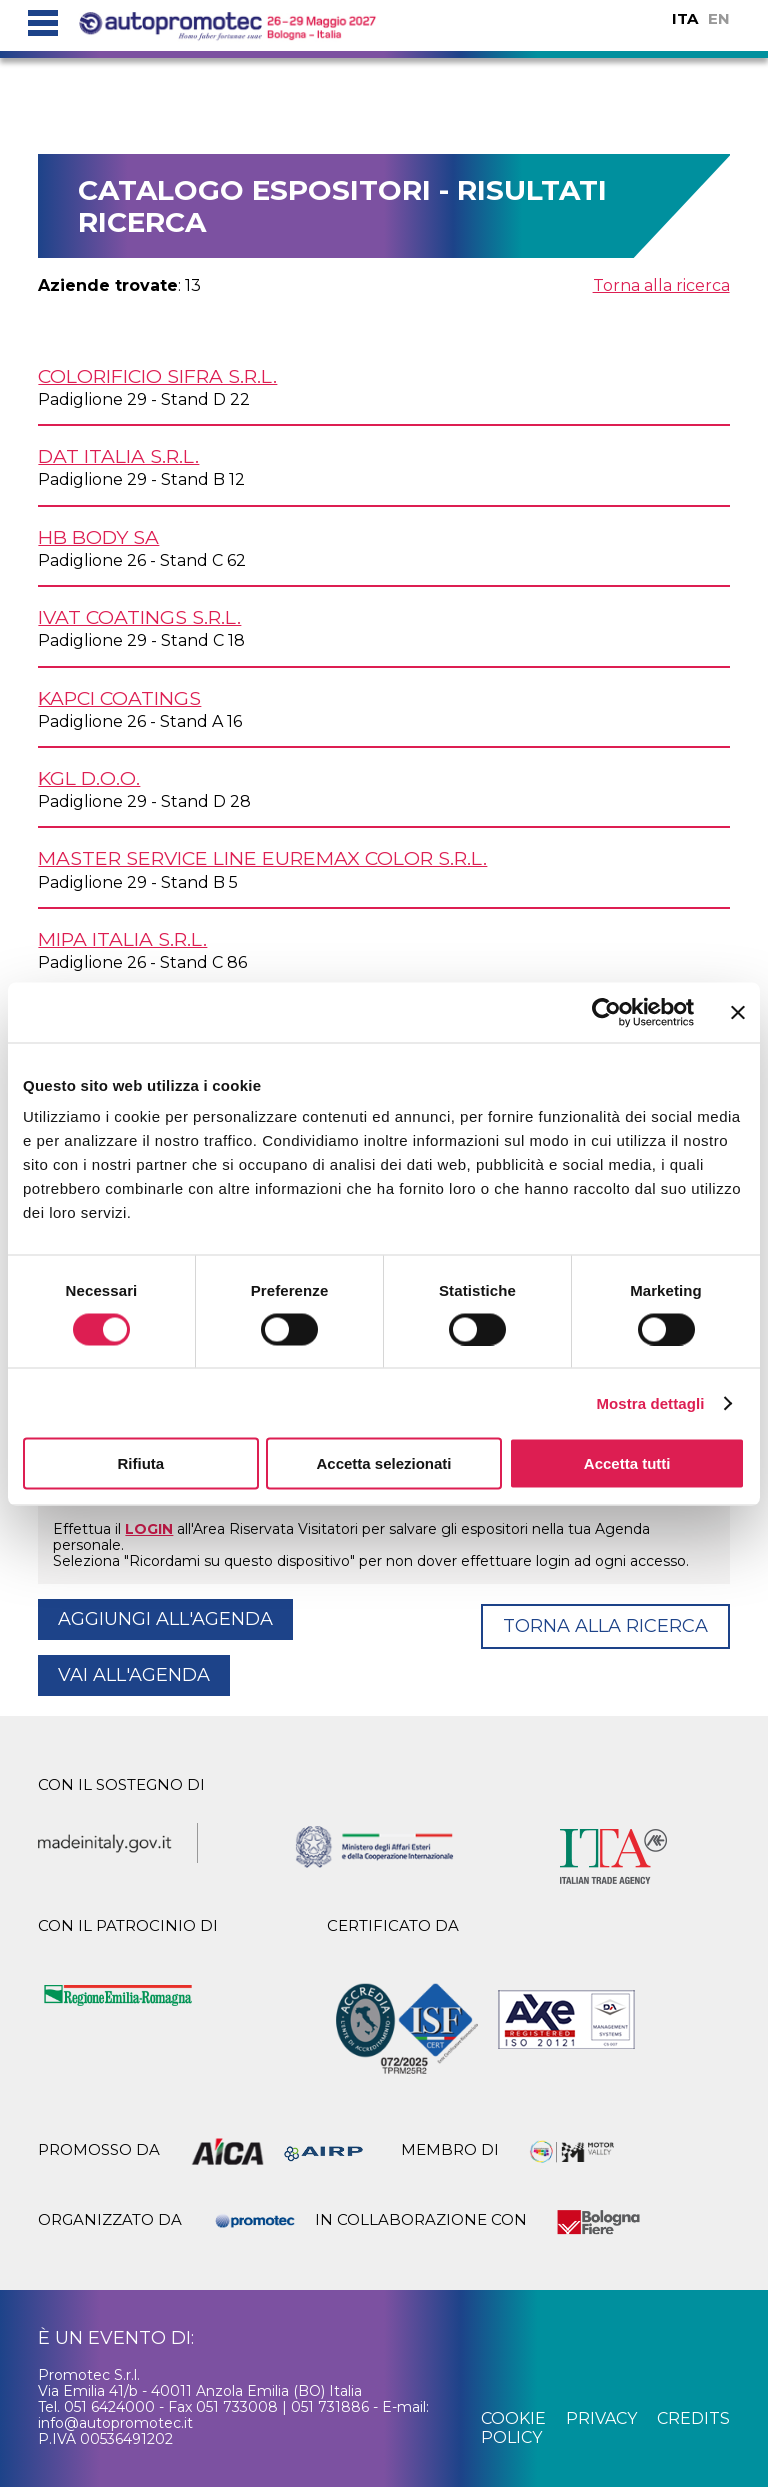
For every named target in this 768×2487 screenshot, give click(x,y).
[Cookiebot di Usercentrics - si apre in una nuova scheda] (606, 1012)
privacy (601, 2418)
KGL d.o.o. (89, 778)
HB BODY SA (98, 537)
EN (719, 18)
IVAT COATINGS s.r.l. (139, 617)
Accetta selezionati (383, 1463)
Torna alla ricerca (661, 285)
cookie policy (513, 2427)
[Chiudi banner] (738, 1012)
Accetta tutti (627, 1463)
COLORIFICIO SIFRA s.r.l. (157, 376)
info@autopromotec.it (115, 2423)
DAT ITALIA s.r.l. (118, 456)
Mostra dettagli (650, 1402)
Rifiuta (140, 1463)
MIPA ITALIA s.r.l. (122, 939)
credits (693, 2418)
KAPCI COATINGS (119, 698)
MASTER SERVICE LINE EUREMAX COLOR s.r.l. (262, 858)
